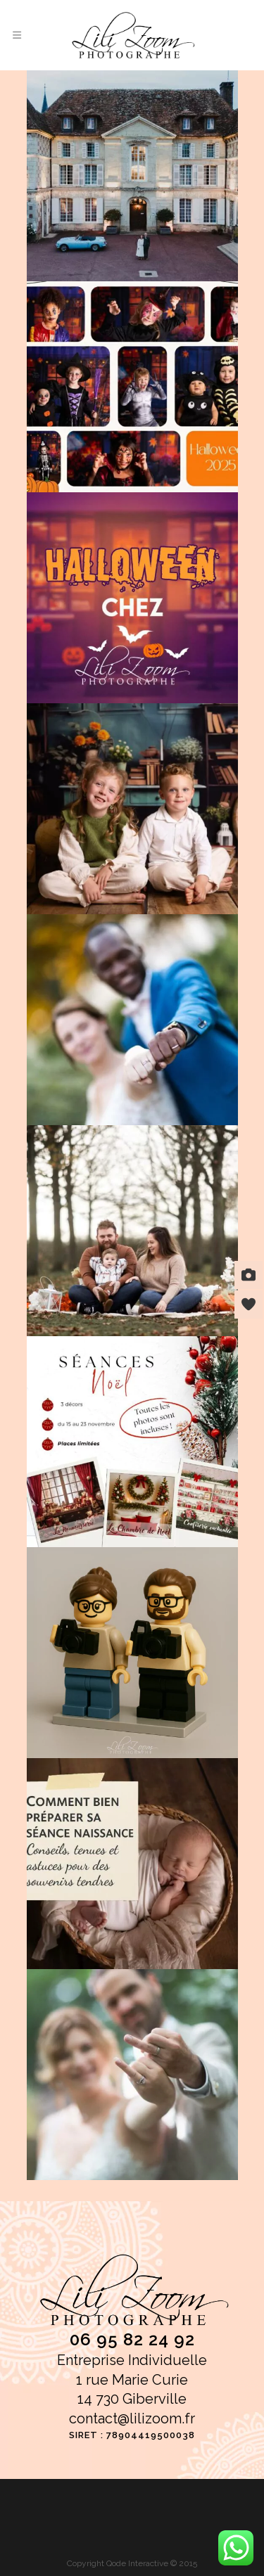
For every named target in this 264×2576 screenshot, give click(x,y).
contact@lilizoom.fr (132, 2418)
